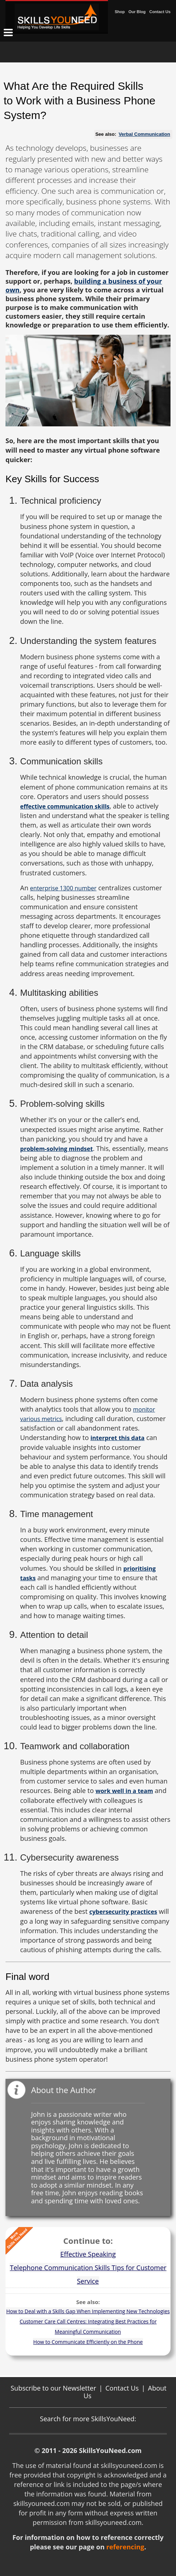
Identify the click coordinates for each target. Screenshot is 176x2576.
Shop (120, 11)
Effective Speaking (88, 2254)
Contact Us (160, 11)
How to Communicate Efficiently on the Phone (88, 2341)
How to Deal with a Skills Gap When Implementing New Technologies (88, 2311)
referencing (125, 2546)
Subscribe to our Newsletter (53, 2388)
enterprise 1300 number (63, 888)
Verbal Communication (144, 134)
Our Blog (137, 11)
